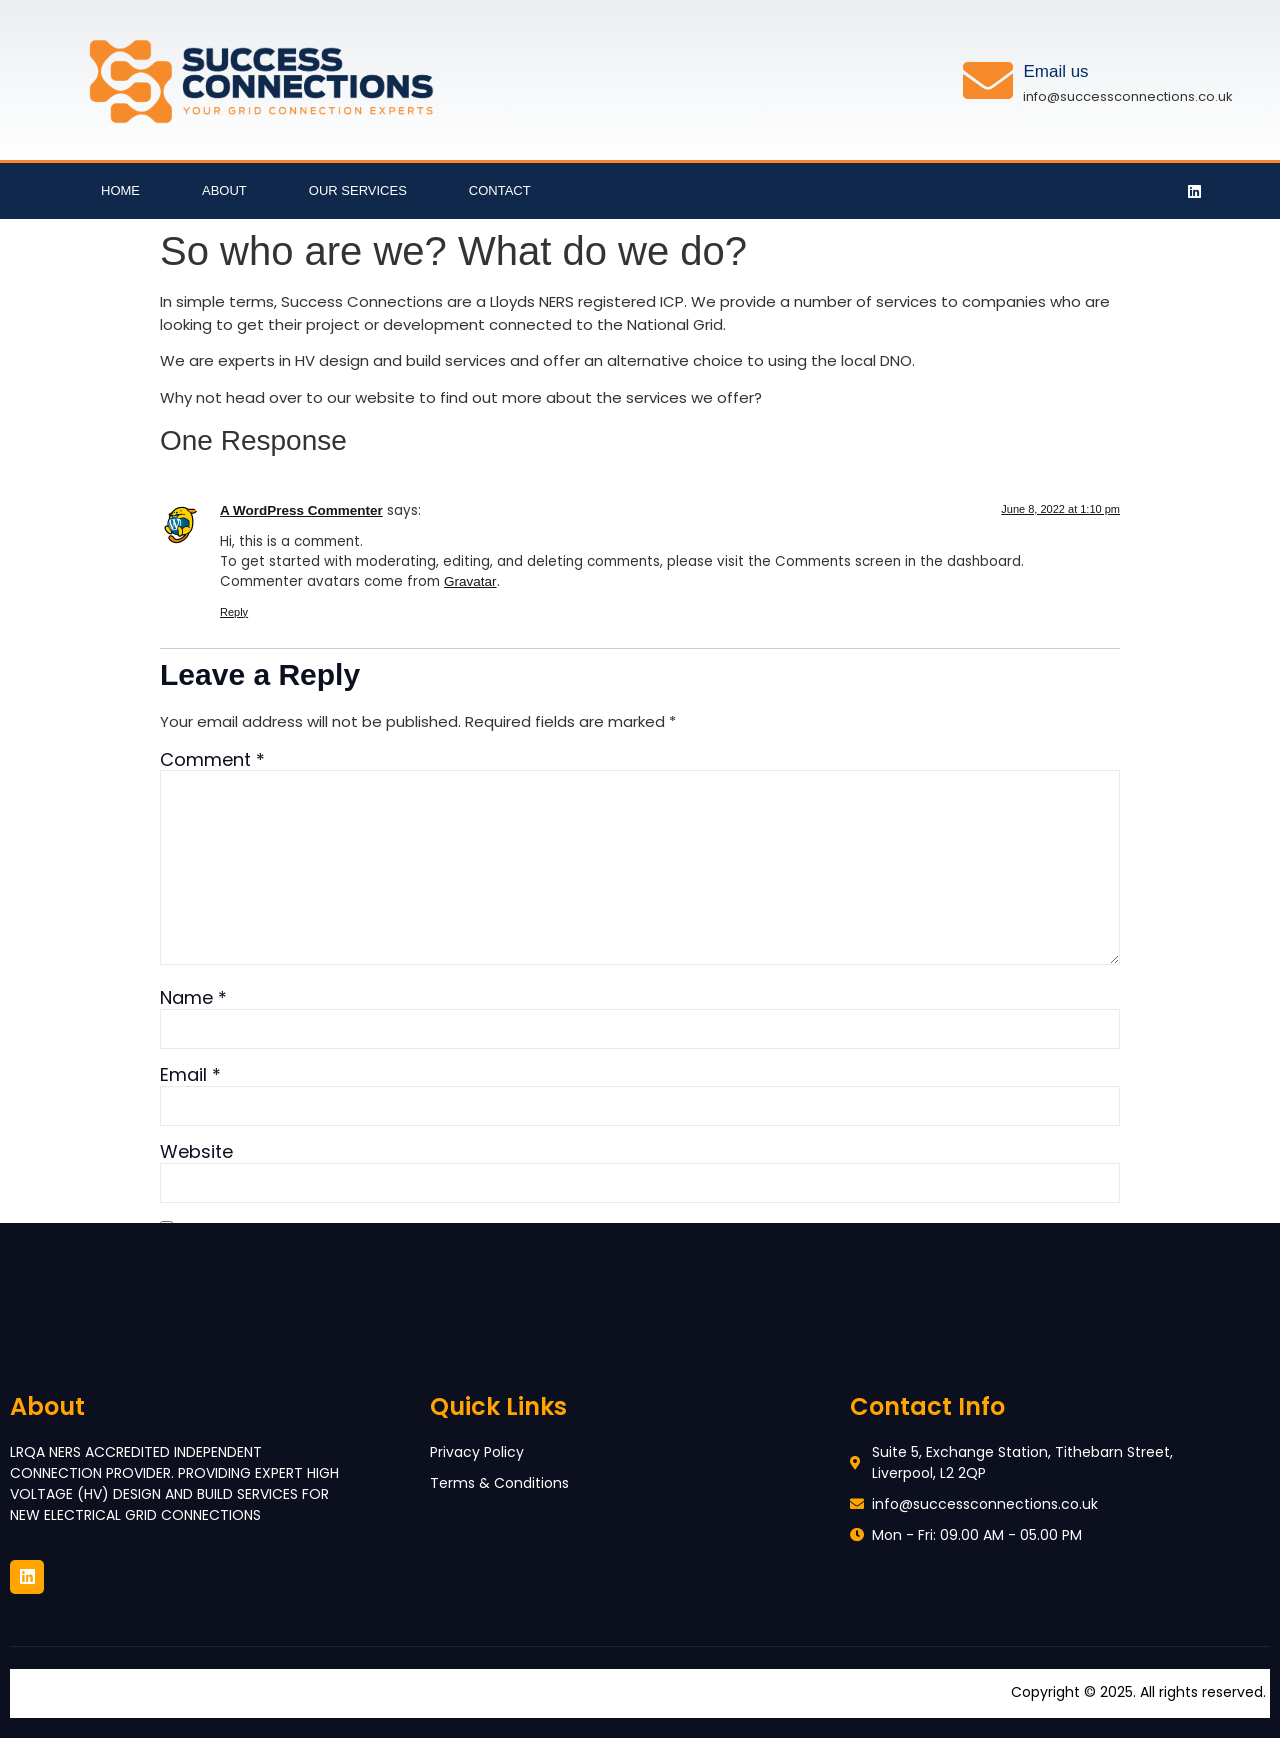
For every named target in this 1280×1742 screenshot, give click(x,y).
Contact (500, 190)
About (224, 190)
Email (190, 1079)
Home (120, 190)
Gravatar (470, 581)
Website (196, 1157)
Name (193, 1001)
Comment (212, 760)
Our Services (358, 190)
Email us (1055, 71)
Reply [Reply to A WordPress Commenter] (234, 612)
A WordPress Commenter (301, 510)
